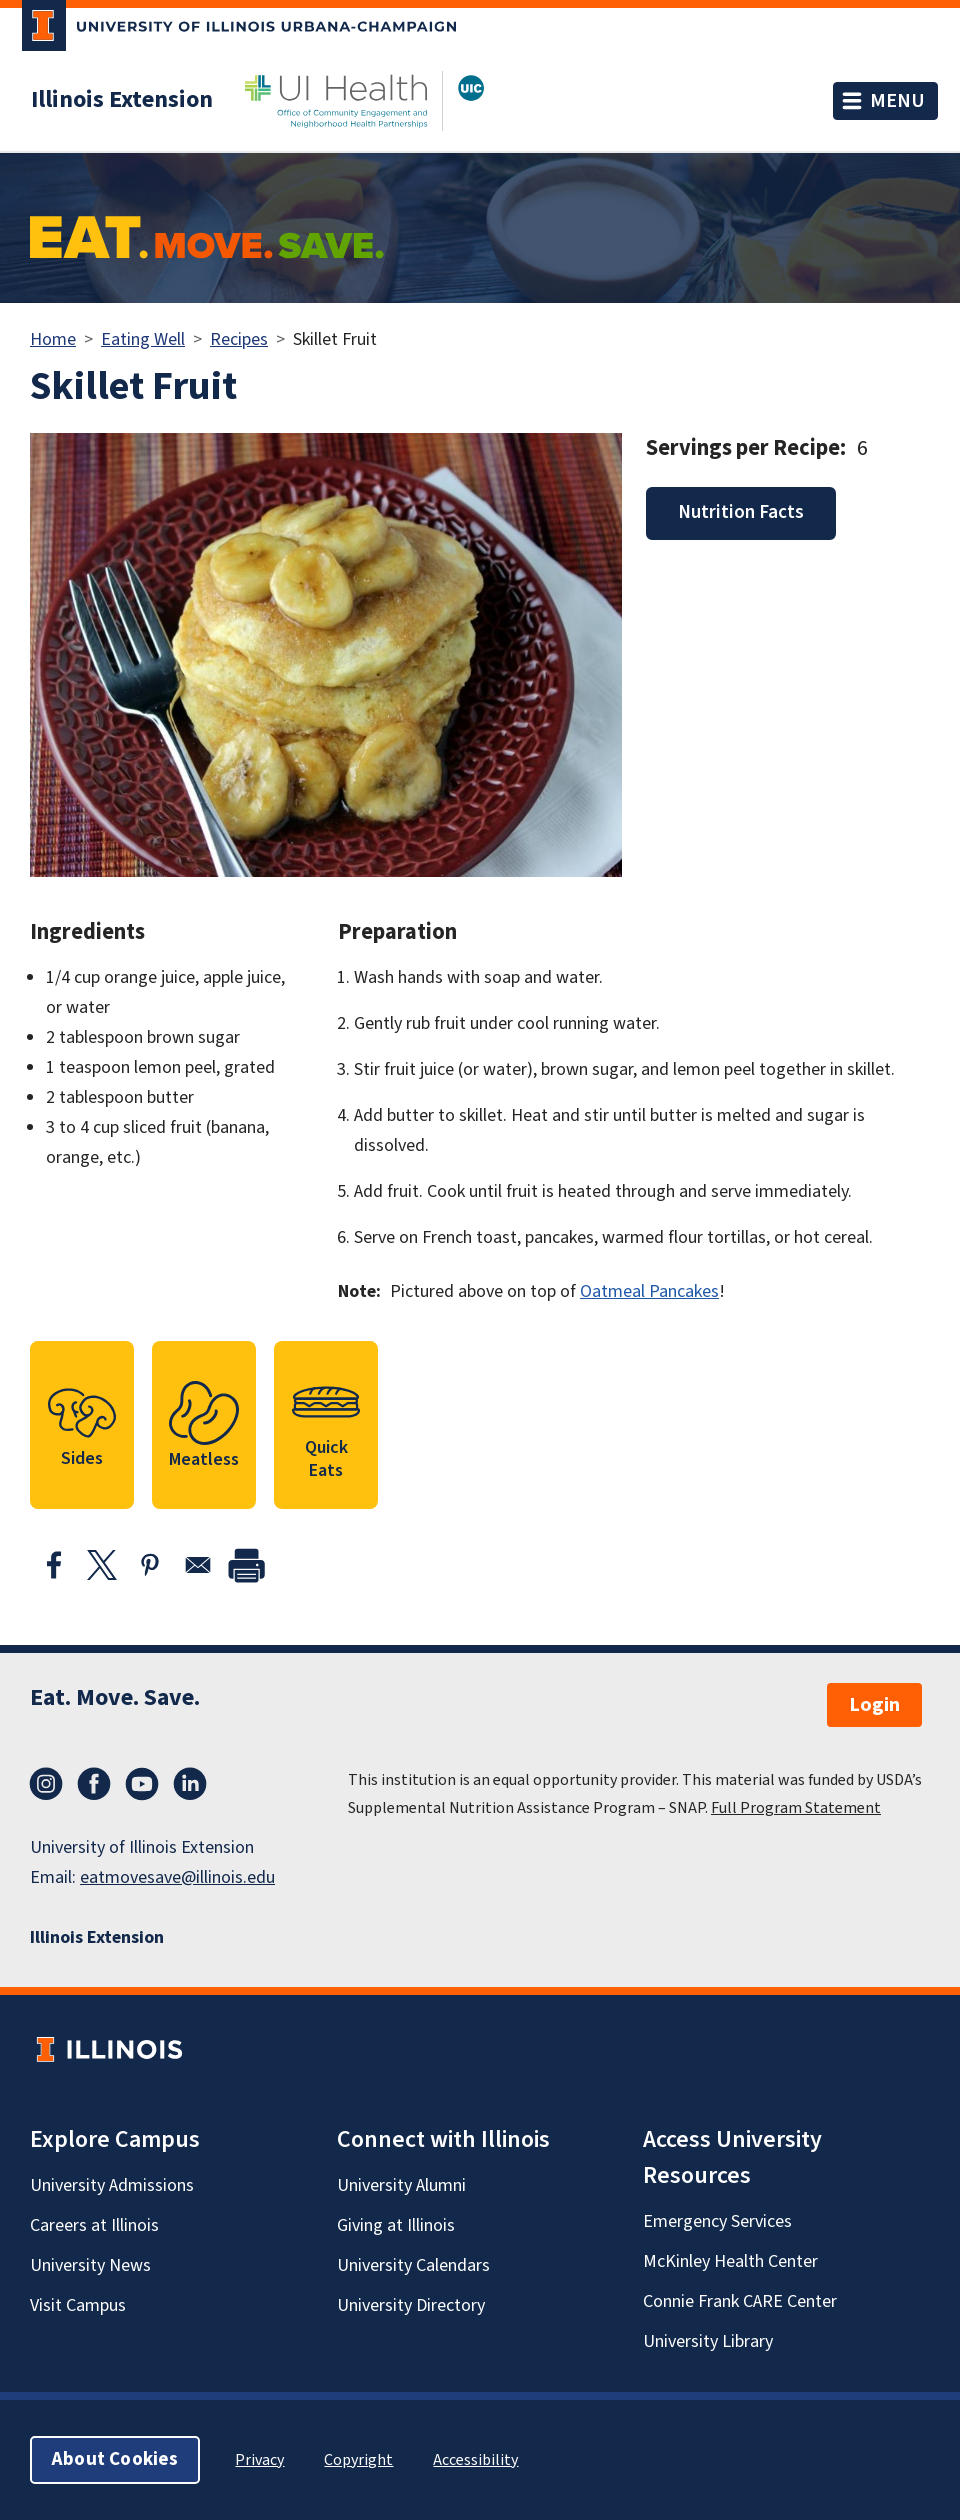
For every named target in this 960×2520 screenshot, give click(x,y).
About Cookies (115, 2459)
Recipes (239, 339)
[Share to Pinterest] (150, 1565)
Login (874, 1705)
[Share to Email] (198, 1565)
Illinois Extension (122, 100)
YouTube (142, 1784)
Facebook (94, 1784)
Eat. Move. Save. (115, 1697)
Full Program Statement (796, 1808)
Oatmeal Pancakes (649, 1291)
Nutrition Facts (741, 512)
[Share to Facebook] (54, 1565)
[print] (246, 1565)
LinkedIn (190, 1784)
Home (53, 339)
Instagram (46, 1784)
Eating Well (143, 339)
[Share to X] (102, 1565)
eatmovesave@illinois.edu (177, 1877)
